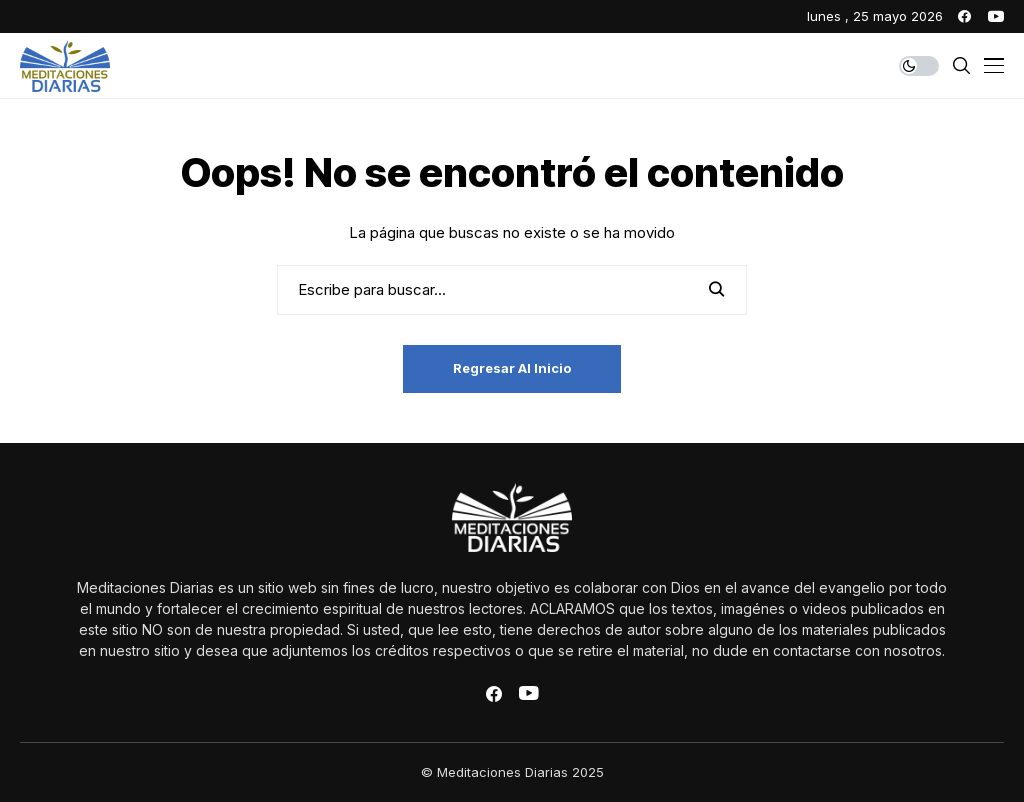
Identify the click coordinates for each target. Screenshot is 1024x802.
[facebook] (964, 16)
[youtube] (996, 16)
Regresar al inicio (512, 368)
